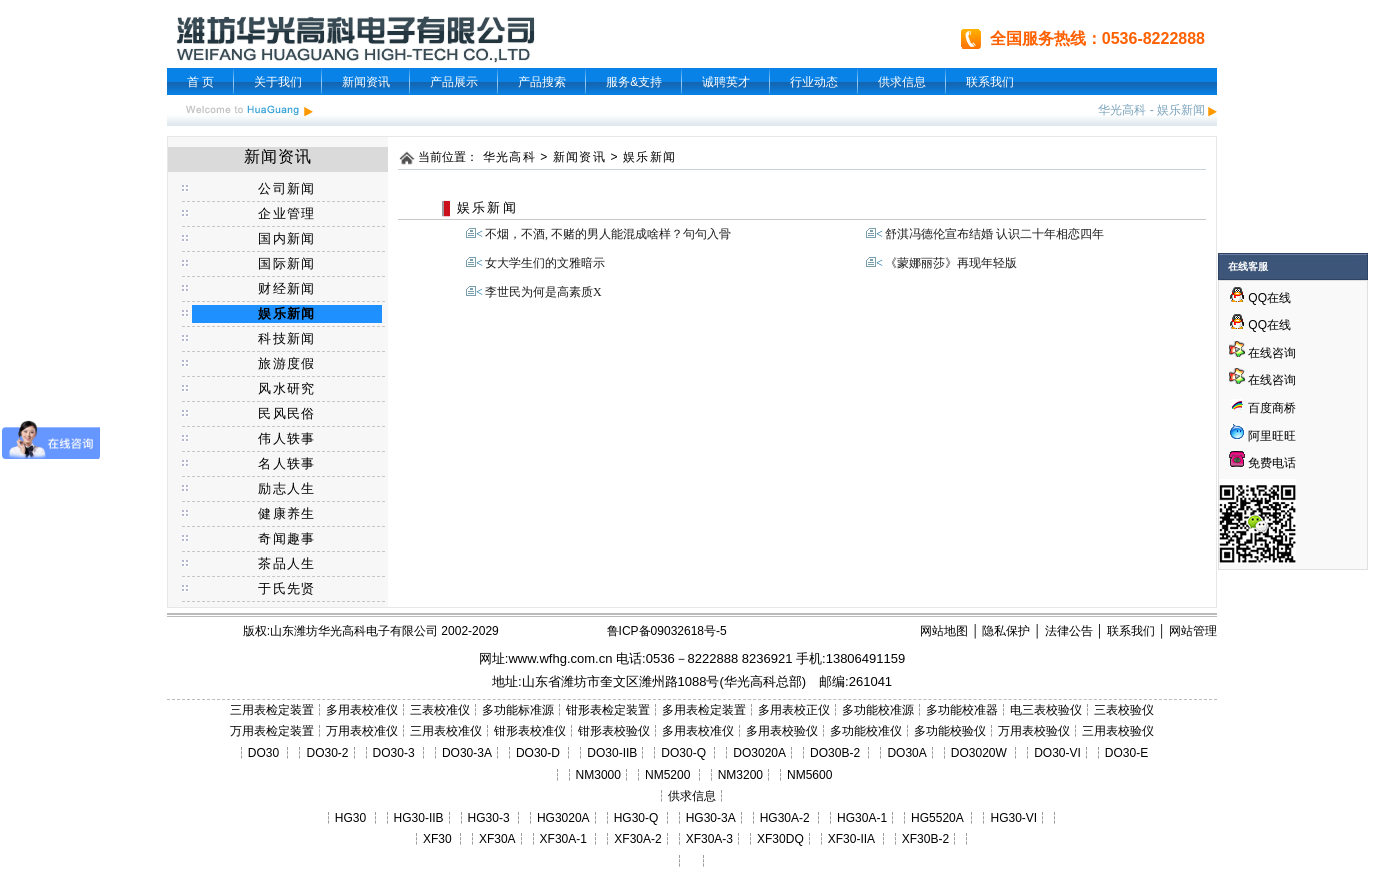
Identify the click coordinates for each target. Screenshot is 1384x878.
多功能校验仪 (950, 731)
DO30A (906, 753)
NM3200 (740, 775)
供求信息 (902, 82)
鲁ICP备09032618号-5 (667, 631)
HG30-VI (1013, 818)
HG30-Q (636, 818)
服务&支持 (634, 82)
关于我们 (278, 82)
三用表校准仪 (446, 731)
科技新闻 (286, 338)
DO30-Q (683, 753)
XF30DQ (780, 839)
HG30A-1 (862, 818)
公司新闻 (286, 188)
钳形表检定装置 (608, 710)
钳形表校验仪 (614, 731)
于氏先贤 (286, 588)
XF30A (497, 839)
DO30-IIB (612, 753)
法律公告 (1069, 631)
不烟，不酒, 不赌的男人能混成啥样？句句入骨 (608, 234)
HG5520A (937, 818)
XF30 (437, 839)
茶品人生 (286, 563)
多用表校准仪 (362, 710)
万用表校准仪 (362, 731)
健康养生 (286, 513)
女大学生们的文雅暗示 (545, 263)
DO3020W (979, 753)
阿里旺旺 (1270, 436)
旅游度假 (286, 363)
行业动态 (814, 82)
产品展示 (454, 82)
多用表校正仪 (794, 710)
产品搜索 (542, 82)
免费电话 (1262, 463)
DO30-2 (328, 753)
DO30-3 (394, 753)
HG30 (350, 818)
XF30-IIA (851, 839)
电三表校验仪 (1046, 710)
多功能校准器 (962, 710)
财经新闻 (286, 288)
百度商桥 (1262, 408)
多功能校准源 (878, 710)
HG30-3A (711, 818)
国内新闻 (286, 238)
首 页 (200, 82)
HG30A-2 (785, 818)
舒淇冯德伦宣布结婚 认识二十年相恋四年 (994, 234)
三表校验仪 (1124, 710)
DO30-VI (1057, 753)
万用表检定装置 (272, 731)
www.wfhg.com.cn (560, 658)
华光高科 (1122, 110)
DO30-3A (467, 753)
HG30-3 (489, 818)
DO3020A (759, 753)
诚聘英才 (726, 82)
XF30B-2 (925, 839)
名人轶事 (286, 463)
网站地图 (944, 631)
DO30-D (538, 753)
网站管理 (1193, 631)
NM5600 (809, 775)
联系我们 (990, 82)
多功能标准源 (518, 710)
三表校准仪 (440, 710)
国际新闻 (286, 263)
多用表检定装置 (704, 710)
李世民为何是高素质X (543, 292)
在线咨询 (1262, 353)
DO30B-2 (835, 753)
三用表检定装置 (272, 710)
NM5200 (667, 775)
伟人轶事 (286, 438)
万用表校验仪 (1034, 731)
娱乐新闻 (1181, 110)
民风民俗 (286, 413)
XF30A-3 (709, 839)
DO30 (263, 753)
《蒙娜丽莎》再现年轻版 (951, 263)
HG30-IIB (419, 818)
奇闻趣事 (286, 538)
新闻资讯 (366, 82)
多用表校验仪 (782, 731)
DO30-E (1126, 753)
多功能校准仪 (866, 731)
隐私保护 (1006, 631)
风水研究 (286, 388)
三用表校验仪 (1118, 731)
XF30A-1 (563, 839)
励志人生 (286, 488)
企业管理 (286, 213)
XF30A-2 (637, 839)
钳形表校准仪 (530, 731)
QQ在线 (1260, 298)
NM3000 (598, 775)
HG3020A (563, 818)
